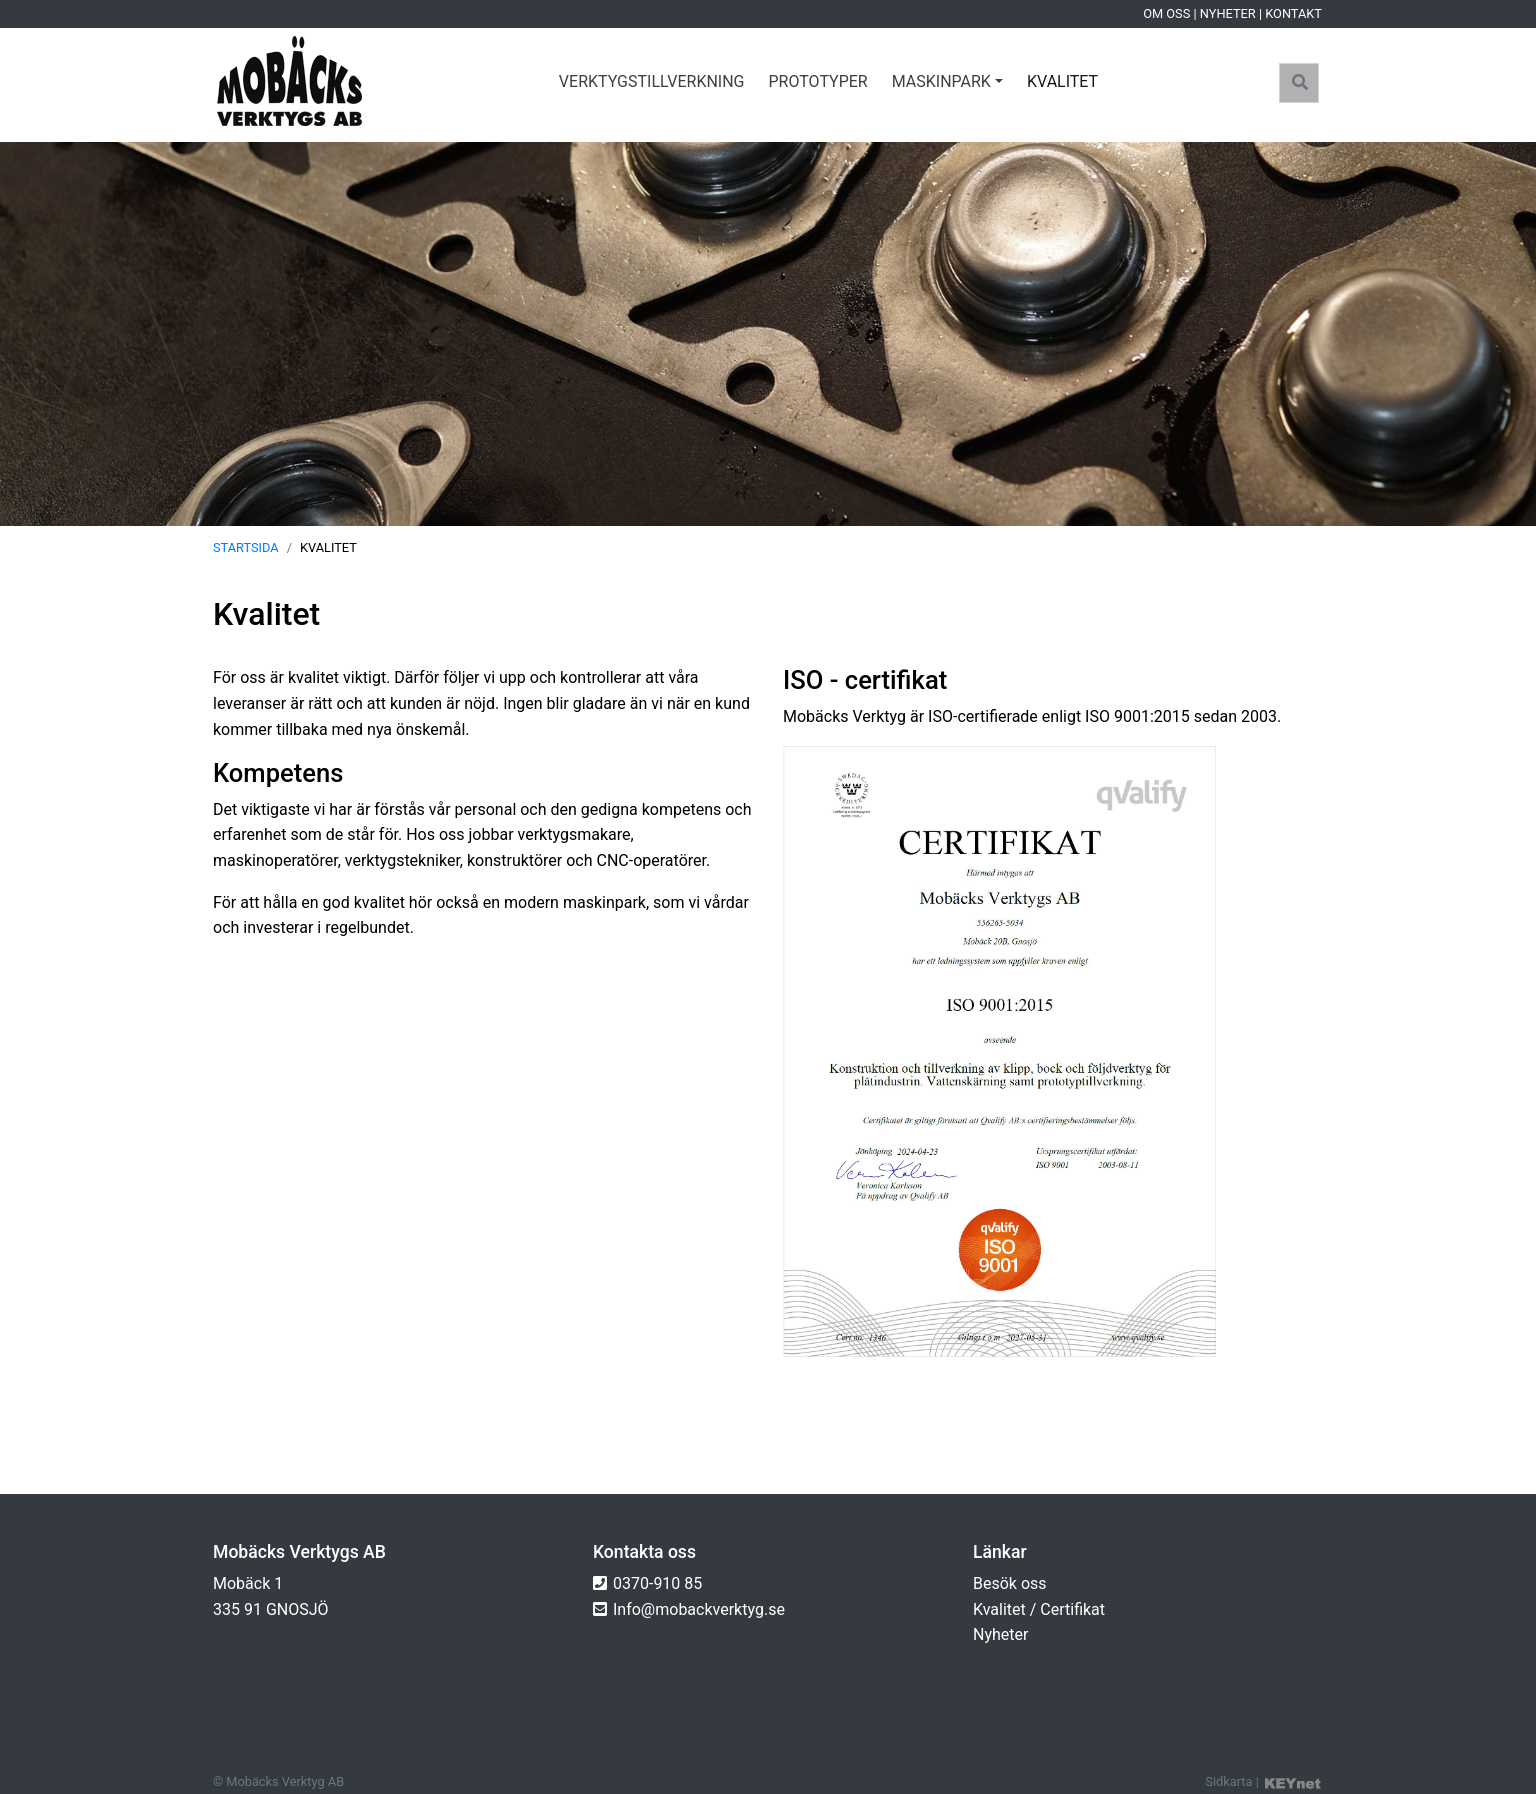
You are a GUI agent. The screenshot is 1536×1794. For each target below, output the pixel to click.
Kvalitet (1062, 81)
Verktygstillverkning (652, 81)
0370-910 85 (657, 1583)
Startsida (246, 547)
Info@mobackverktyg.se (699, 1609)
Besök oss (1010, 1583)
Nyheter (1228, 13)
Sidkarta (1228, 1781)
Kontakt (1293, 13)
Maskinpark (941, 81)
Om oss (1166, 13)
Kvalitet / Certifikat (1039, 1609)
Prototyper (818, 81)
